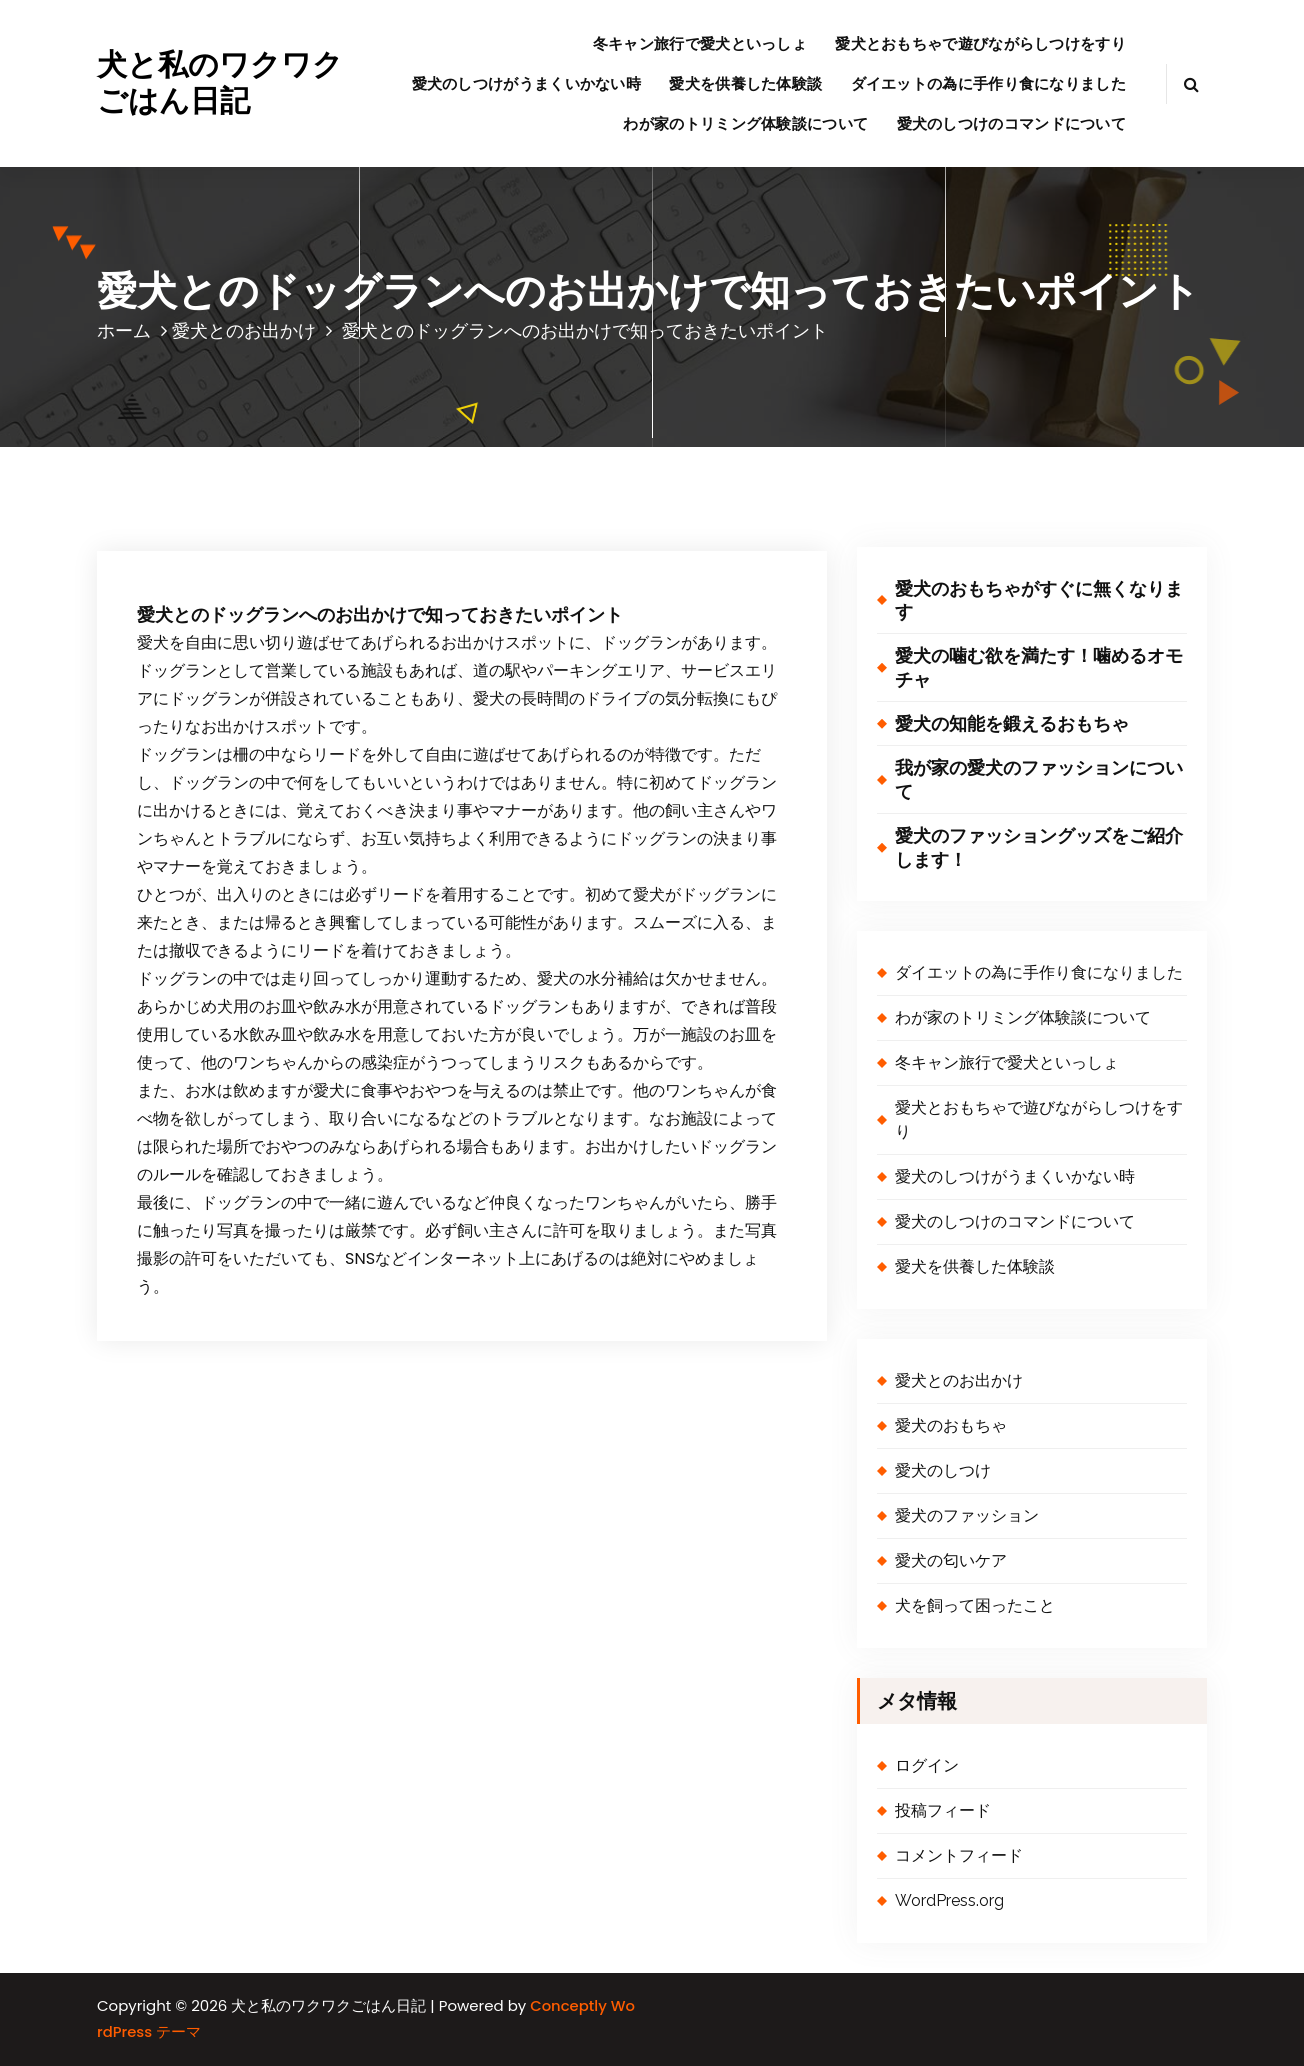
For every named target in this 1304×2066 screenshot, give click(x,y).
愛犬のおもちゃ (951, 1425)
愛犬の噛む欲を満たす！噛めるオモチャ (1039, 667)
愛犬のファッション (967, 1515)
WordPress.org (949, 1900)
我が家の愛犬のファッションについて (1039, 779)
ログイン (927, 1765)
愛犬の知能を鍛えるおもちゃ (1012, 723)
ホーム (124, 330)
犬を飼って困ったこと (975, 1605)
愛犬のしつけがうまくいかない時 (527, 83)
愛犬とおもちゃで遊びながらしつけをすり (980, 43)
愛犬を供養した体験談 (745, 83)
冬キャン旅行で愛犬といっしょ (700, 43)
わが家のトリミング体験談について (745, 123)
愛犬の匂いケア (951, 1560)
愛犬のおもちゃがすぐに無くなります (1039, 600)
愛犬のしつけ (943, 1470)
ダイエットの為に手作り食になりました (988, 83)
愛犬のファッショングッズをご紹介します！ (1039, 847)
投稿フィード (943, 1810)
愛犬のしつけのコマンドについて (1012, 123)
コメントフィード (959, 1855)
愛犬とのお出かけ (244, 330)
